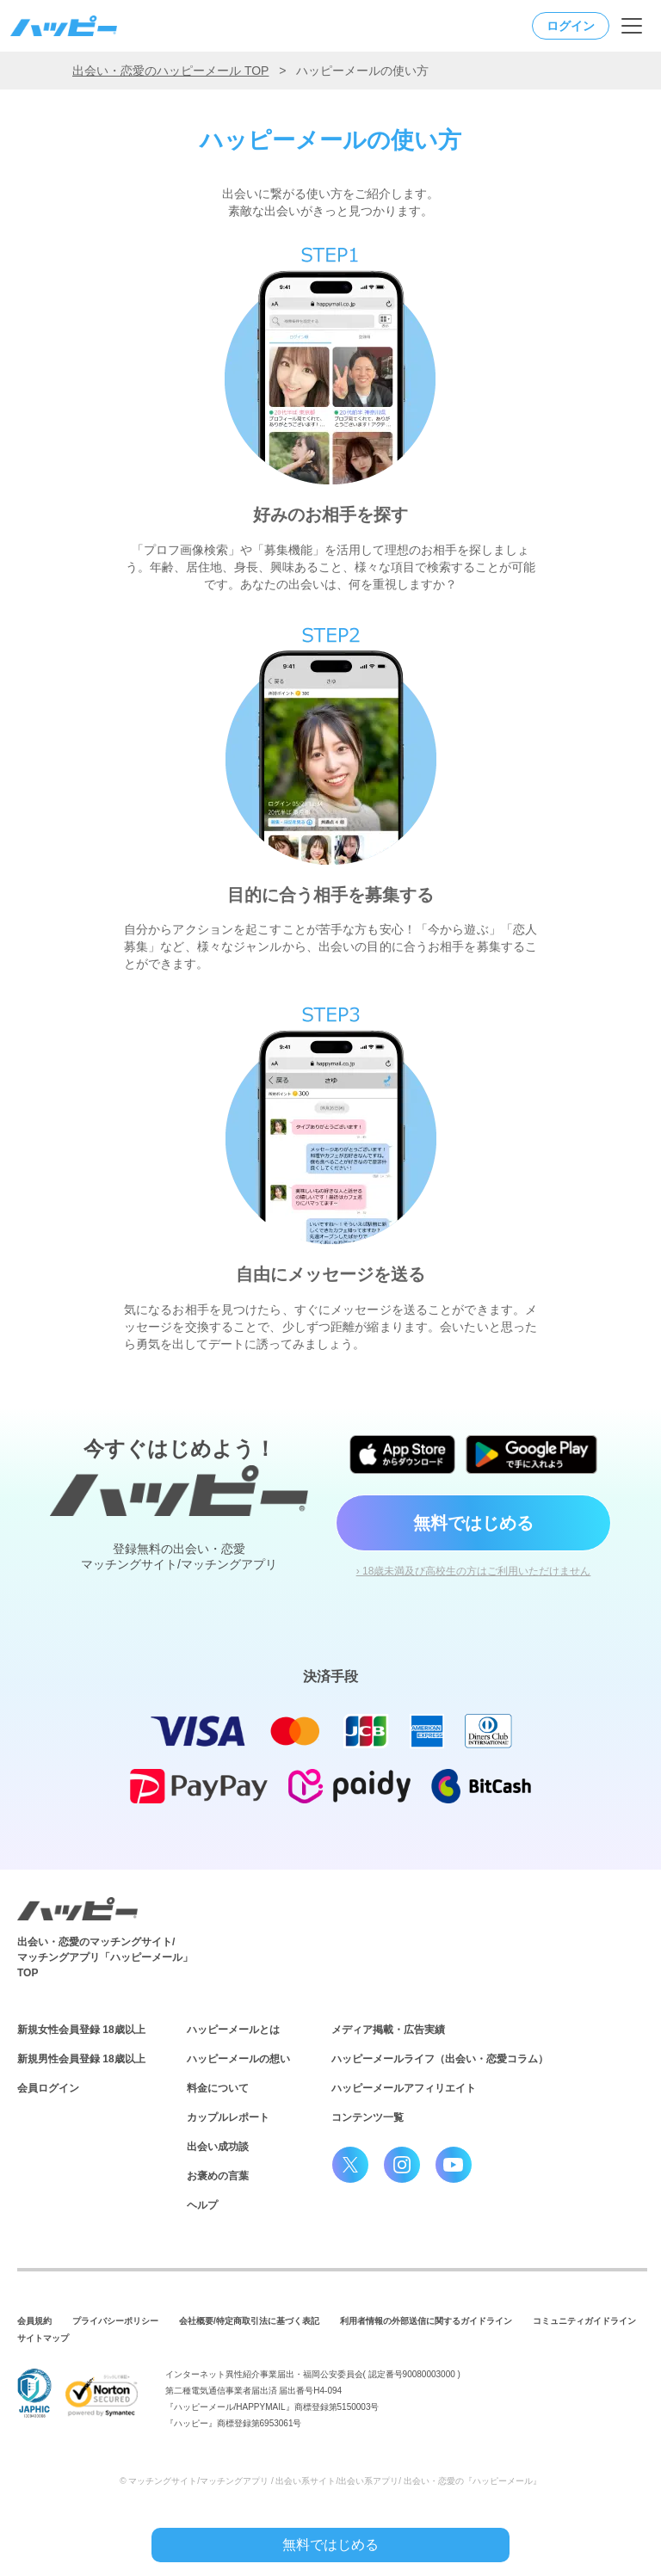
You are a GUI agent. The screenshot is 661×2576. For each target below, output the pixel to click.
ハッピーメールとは (233, 2030)
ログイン (571, 26)
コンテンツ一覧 (367, 2117)
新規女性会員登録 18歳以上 (81, 2030)
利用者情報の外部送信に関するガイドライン (426, 2321)
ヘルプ (202, 2205)
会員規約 (34, 2321)
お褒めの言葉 (218, 2176)
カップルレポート (228, 2117)
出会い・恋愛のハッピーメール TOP (170, 70)
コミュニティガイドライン (584, 2321)
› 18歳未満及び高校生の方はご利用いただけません (473, 1571)
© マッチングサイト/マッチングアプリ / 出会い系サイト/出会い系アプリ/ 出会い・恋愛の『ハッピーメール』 (330, 2481)
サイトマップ (43, 2338)
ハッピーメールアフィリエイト (403, 2088)
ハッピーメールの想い (238, 2059)
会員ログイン (48, 2088)
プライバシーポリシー (115, 2321)
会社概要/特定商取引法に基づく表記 (249, 2321)
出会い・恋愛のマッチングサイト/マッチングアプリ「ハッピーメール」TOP (105, 1957)
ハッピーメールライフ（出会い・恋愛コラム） (439, 2059)
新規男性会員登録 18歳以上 (81, 2059)
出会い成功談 (218, 2147)
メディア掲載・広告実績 (388, 2030)
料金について (218, 2088)
